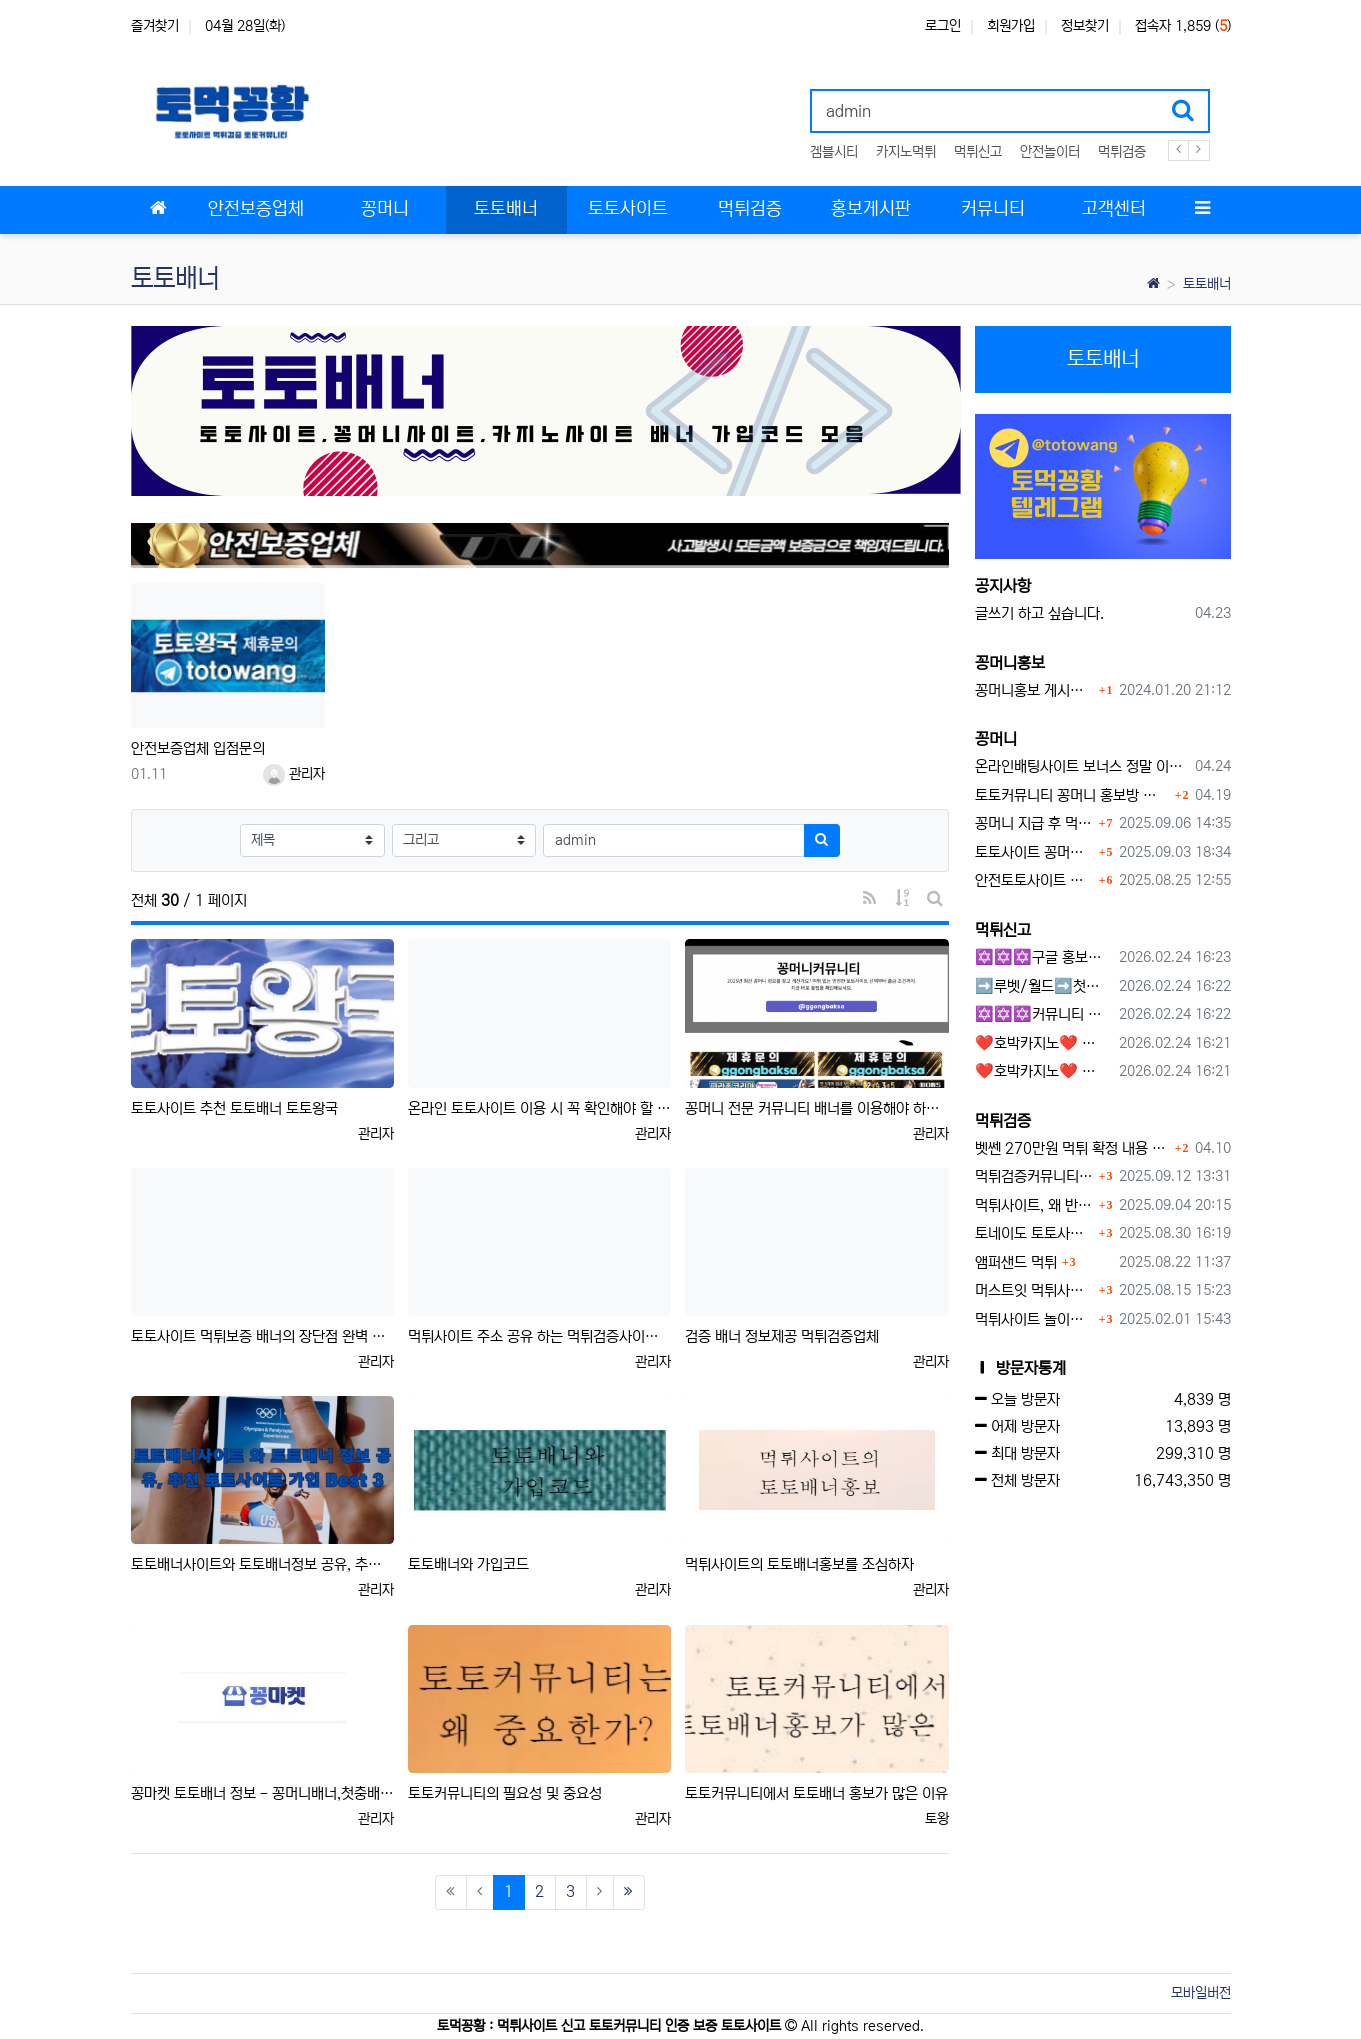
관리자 (294, 774)
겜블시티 (834, 152)
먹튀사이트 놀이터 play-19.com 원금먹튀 (1034, 1319)
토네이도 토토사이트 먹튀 (1034, 1233)
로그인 (943, 26)
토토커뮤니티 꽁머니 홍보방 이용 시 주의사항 (1072, 795)
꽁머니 (996, 739)
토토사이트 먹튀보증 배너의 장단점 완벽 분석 (262, 1336)
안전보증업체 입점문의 (198, 748)
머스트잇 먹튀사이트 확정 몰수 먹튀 (1034, 1290)
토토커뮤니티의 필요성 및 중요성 (505, 1793)
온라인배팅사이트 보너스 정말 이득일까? (1081, 766)
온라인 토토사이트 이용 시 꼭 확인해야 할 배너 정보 (539, 1108)
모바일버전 (1201, 1993)
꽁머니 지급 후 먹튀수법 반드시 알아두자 (1034, 823)
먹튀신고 (978, 152)
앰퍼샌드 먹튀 (1016, 1262)
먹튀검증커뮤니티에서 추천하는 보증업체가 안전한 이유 (1034, 1176)
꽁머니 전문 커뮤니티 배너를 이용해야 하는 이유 (816, 1108)
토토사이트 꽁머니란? (1034, 852)
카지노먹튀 (906, 152)
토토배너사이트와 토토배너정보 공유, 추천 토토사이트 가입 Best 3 (262, 1564)
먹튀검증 (1122, 152)
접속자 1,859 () (1183, 26)
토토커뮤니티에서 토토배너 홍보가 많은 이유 (816, 1793)
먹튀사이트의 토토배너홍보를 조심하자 (799, 1564)
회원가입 (1011, 26)
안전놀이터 (1050, 152)
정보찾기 (1085, 26)
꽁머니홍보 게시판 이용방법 (1034, 690)
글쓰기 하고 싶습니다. (1039, 613)
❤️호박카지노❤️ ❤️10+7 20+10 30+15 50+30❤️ (1043, 1043)
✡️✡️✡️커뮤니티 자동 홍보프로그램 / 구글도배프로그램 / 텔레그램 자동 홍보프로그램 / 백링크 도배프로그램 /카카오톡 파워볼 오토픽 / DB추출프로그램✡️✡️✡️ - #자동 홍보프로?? (1043, 1014)
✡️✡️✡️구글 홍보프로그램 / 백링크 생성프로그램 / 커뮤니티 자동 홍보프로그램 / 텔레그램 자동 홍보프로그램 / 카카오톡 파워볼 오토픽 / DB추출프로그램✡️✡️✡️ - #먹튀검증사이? (1043, 957)
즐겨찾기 (155, 26)
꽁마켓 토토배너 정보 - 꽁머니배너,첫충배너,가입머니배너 (262, 1793)
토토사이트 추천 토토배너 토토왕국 (234, 1108)
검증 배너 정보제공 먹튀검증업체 (782, 1336)
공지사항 (1003, 586)
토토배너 (1207, 284)
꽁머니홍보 (1010, 663)
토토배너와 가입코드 (468, 1564)
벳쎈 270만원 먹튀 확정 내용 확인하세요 (1072, 1148)
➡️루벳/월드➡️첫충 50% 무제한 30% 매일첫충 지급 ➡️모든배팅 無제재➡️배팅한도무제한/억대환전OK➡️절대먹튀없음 (1043, 986)
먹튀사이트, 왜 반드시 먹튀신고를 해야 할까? (1034, 1205)
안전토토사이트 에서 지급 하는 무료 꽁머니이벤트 (1034, 880)
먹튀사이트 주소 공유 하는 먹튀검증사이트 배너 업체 (539, 1336)
